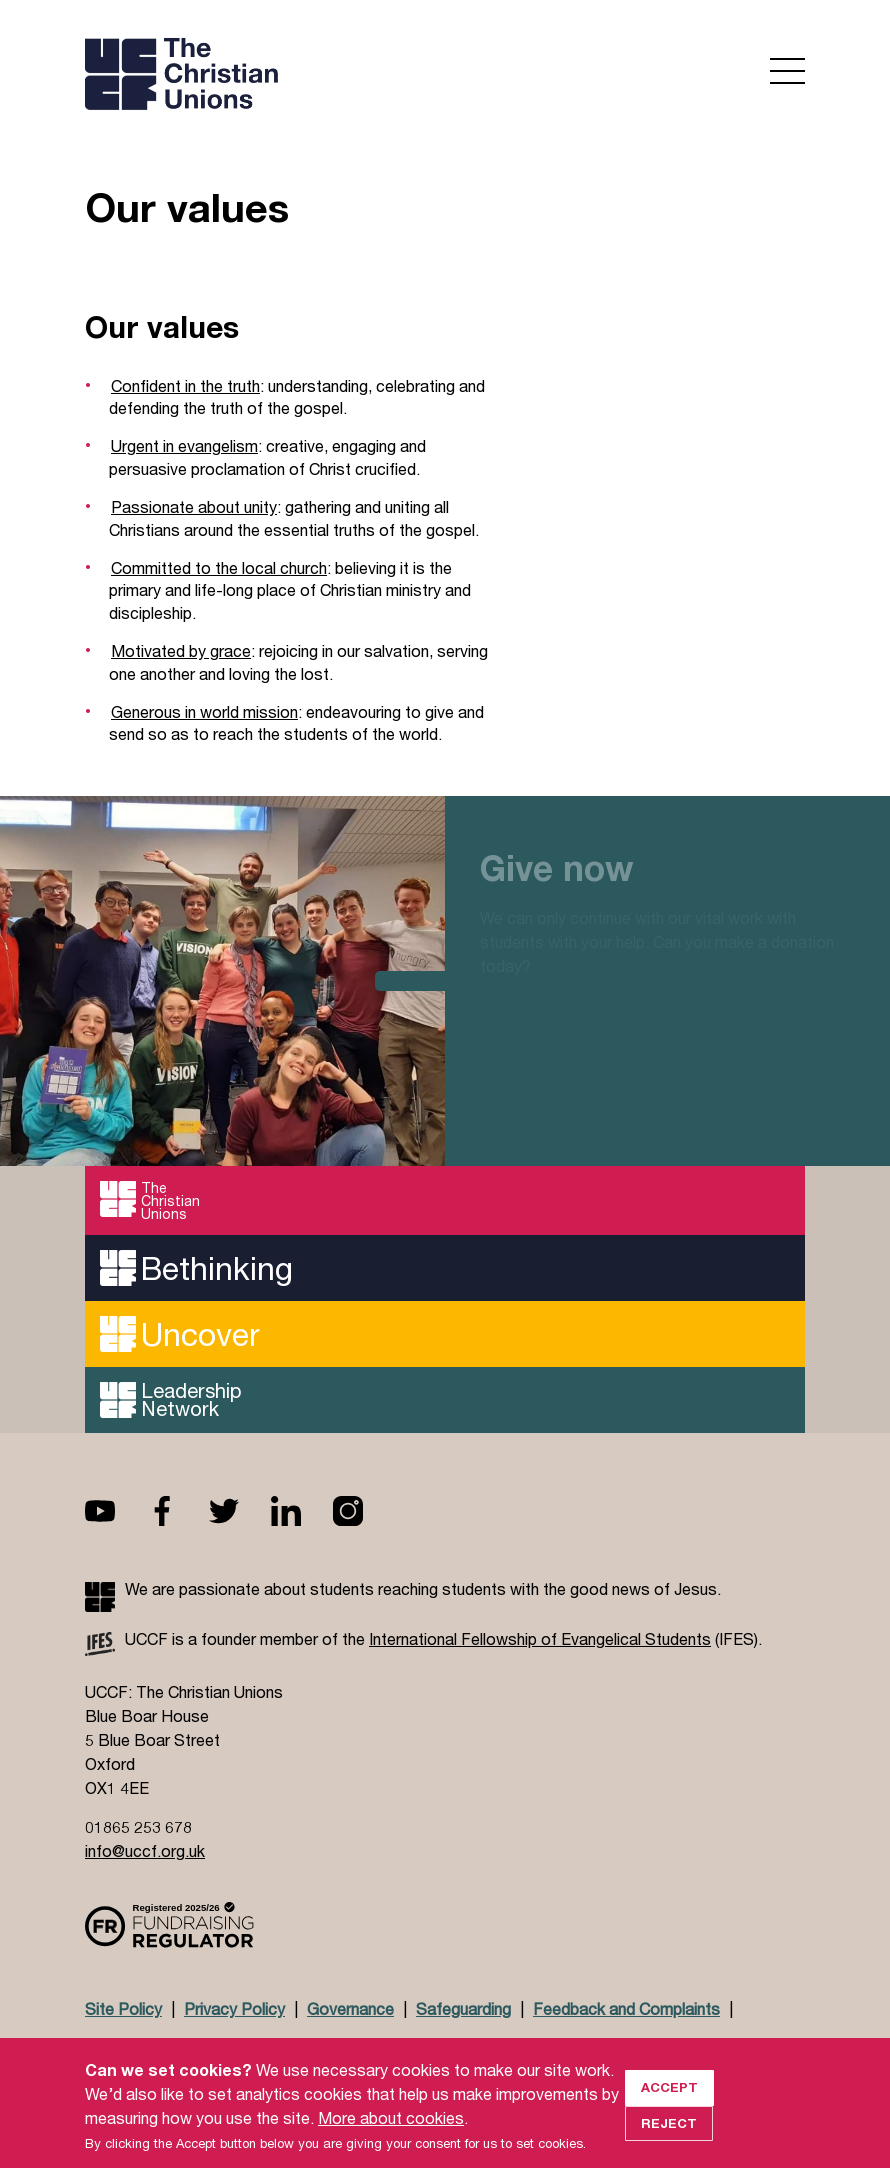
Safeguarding (463, 2008)
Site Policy (123, 2008)
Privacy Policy (234, 2008)
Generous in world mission (204, 711)
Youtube (116, 1511)
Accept (669, 2106)
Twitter (240, 1511)
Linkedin (302, 1511)
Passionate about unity (194, 506)
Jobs (236, 2047)
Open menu (787, 71)
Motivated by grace (181, 650)
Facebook (178, 1511)
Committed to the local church (219, 567)
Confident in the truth (185, 385)
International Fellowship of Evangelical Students (540, 1638)
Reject (669, 2142)
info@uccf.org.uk (145, 1850)
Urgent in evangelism (184, 445)
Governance (350, 2008)
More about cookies (391, 2136)
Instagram (364, 1511)
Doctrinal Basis (140, 2047)
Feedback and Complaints (626, 2008)
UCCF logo (258, 76)
